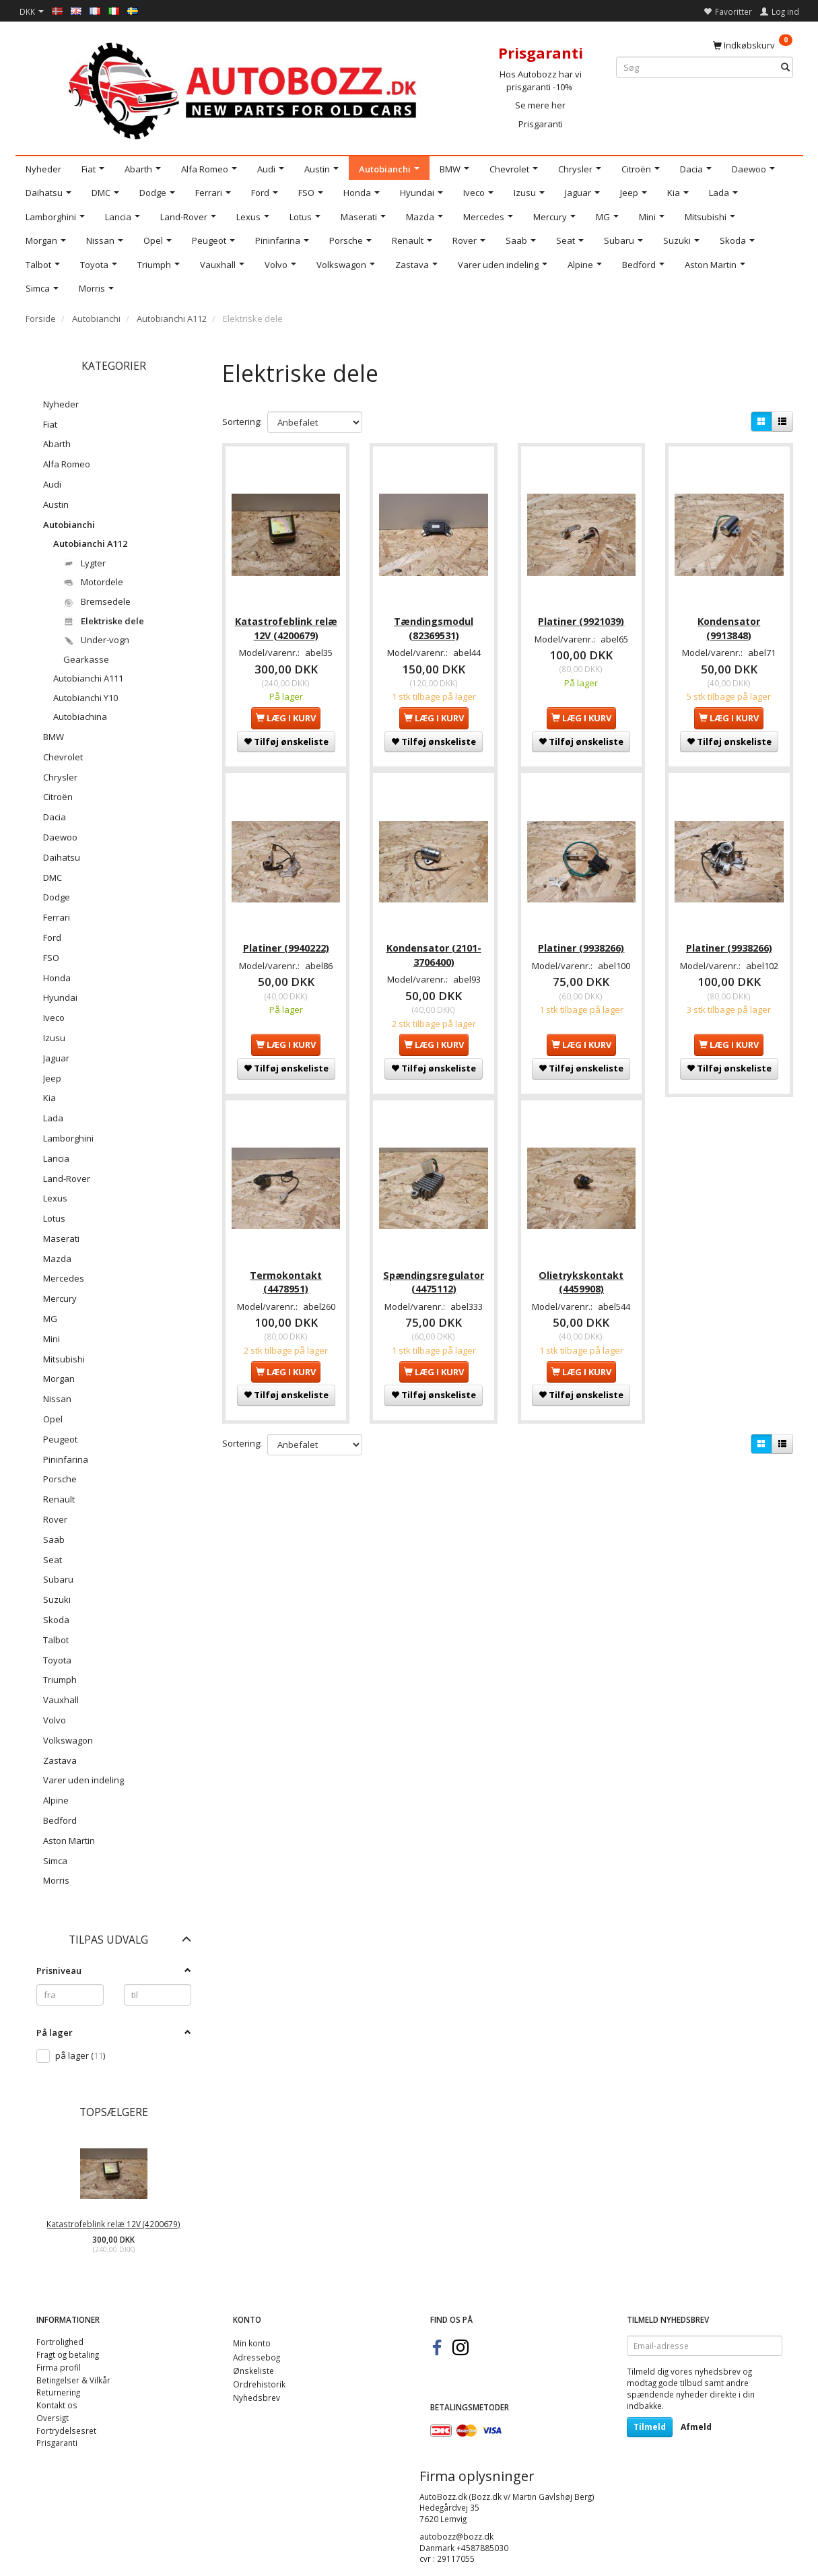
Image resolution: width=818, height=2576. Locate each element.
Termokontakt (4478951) (286, 1273)
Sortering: (242, 422)
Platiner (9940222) (286, 942)
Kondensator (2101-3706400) (433, 949)
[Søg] (785, 67)
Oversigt (52, 2417)
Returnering (58, 2392)
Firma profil (58, 2367)
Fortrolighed (59, 2341)
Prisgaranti (540, 124)
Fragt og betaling (67, 2354)
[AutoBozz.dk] (245, 88)
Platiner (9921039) (581, 618)
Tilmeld (650, 2427)
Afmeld (696, 2427)
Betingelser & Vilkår (73, 2380)
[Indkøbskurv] (753, 44)
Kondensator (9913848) (728, 625)
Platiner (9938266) (581, 942)
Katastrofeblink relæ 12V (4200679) (113, 2223)
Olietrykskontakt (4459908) (581, 1273)
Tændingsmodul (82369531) (433, 625)
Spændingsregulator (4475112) (433, 1273)
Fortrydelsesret (66, 2430)
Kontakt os (56, 2405)
